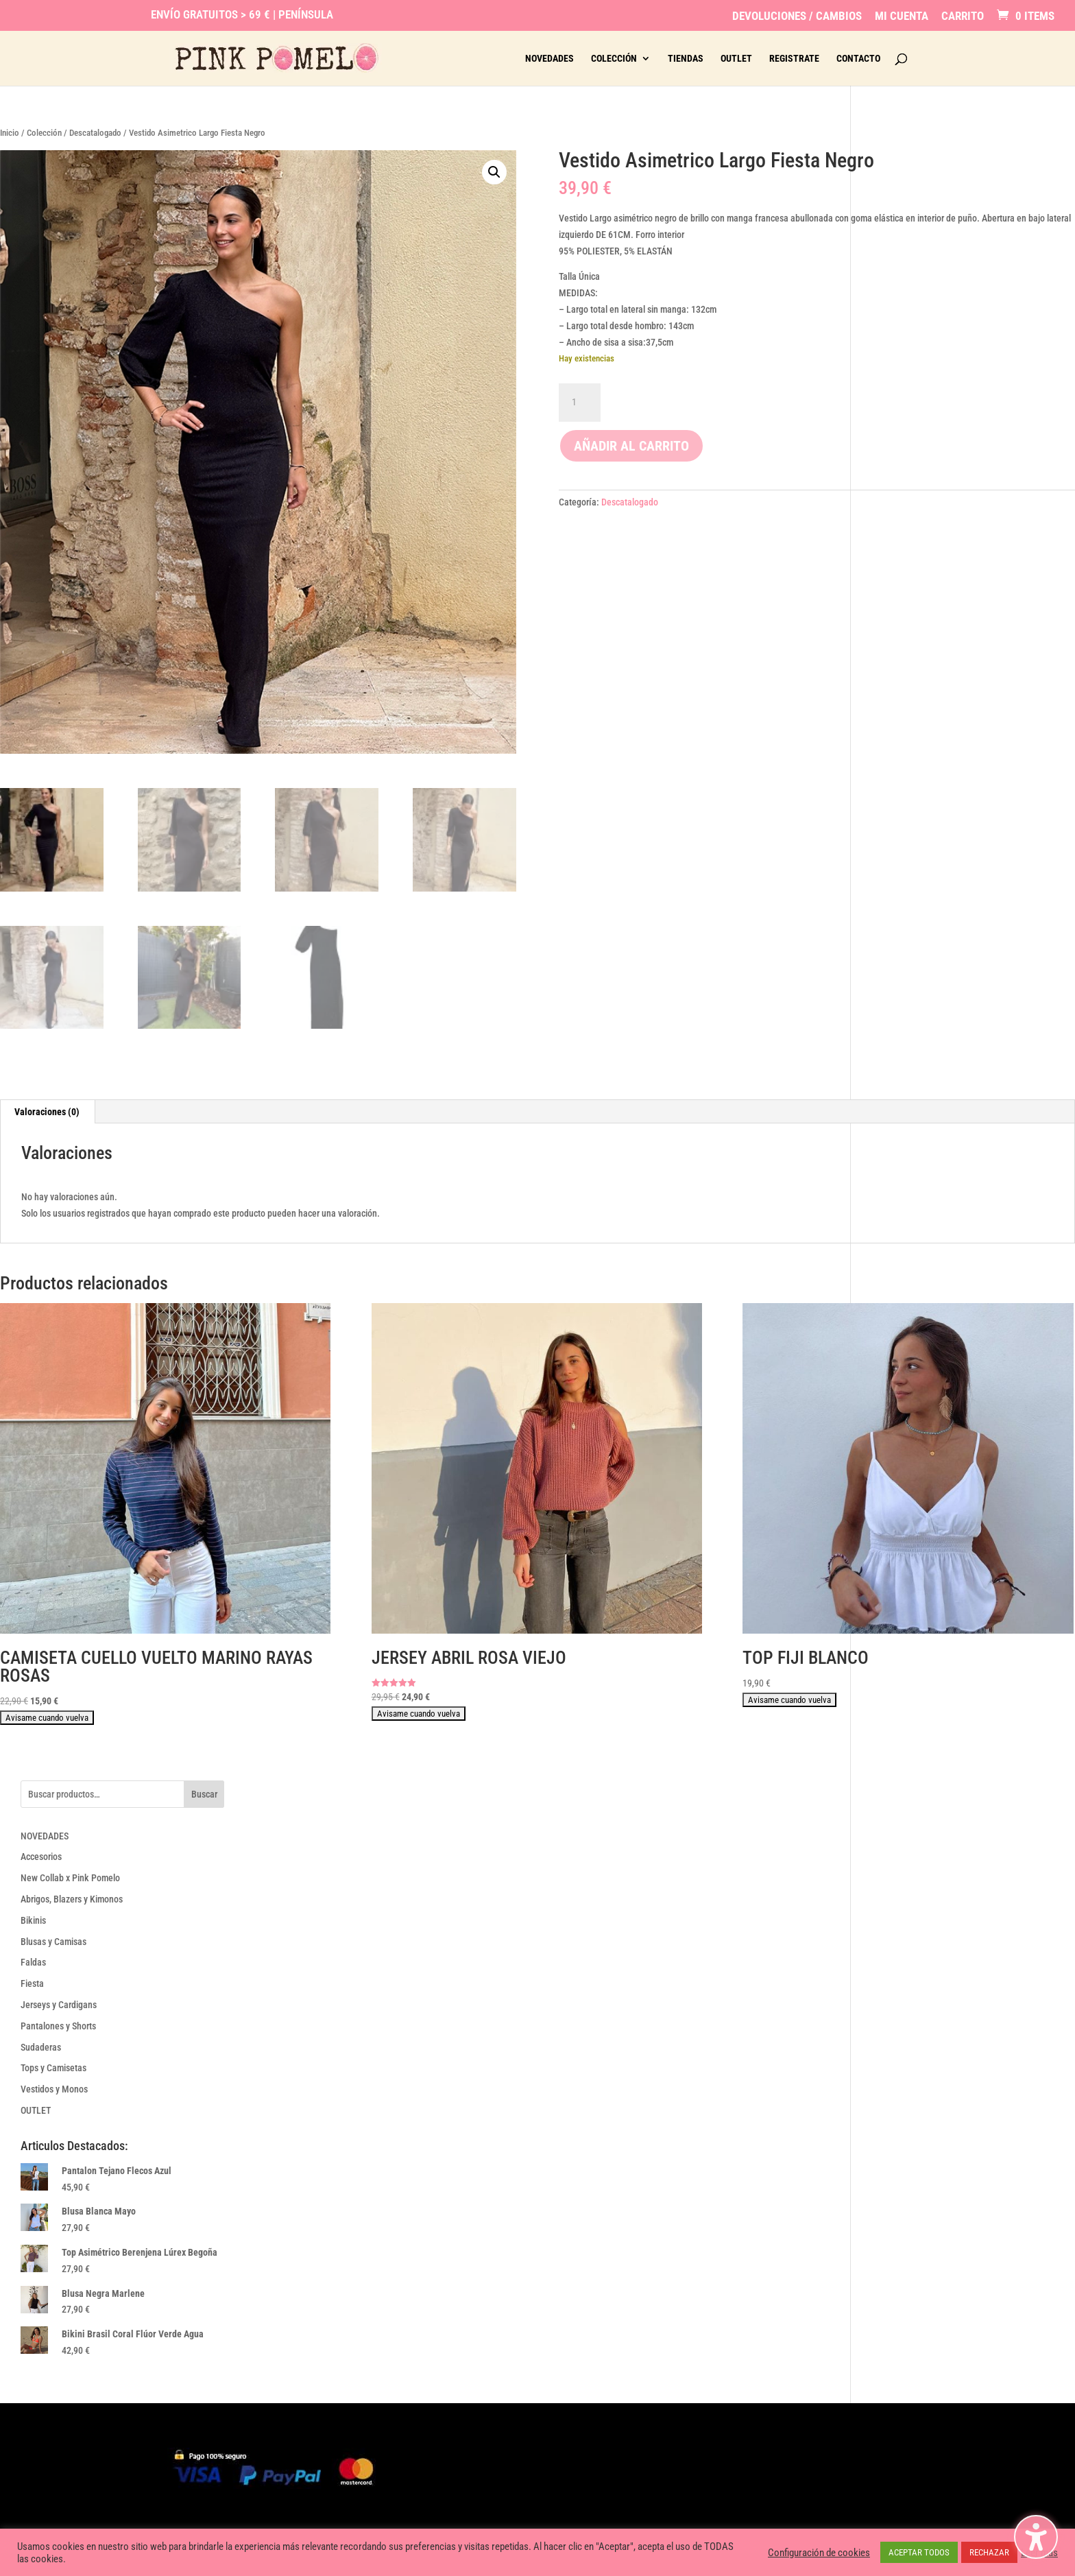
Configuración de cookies (819, 2553)
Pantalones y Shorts (58, 2025)
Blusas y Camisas (53, 1941)
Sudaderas (41, 2047)
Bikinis (33, 1920)
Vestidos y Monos (54, 2089)
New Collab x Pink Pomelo (70, 1877)
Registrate (794, 58)
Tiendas (685, 58)
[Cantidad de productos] (579, 402)
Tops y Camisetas (53, 2067)
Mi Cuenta (901, 16)
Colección (614, 58)
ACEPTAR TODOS (919, 2552)
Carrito (962, 16)
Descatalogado (95, 133)
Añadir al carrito (631, 446)
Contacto (858, 58)
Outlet (736, 58)
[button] (494, 172)
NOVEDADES (45, 1835)
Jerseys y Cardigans (59, 2004)
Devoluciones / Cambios (797, 16)
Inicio (9, 133)
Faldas (33, 1962)
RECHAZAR (989, 2552)
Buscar (204, 1794)
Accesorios (41, 1856)
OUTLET (36, 2110)
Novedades (549, 58)
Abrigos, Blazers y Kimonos (72, 1899)
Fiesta (32, 1983)
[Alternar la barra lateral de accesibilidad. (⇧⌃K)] (1036, 2537)
